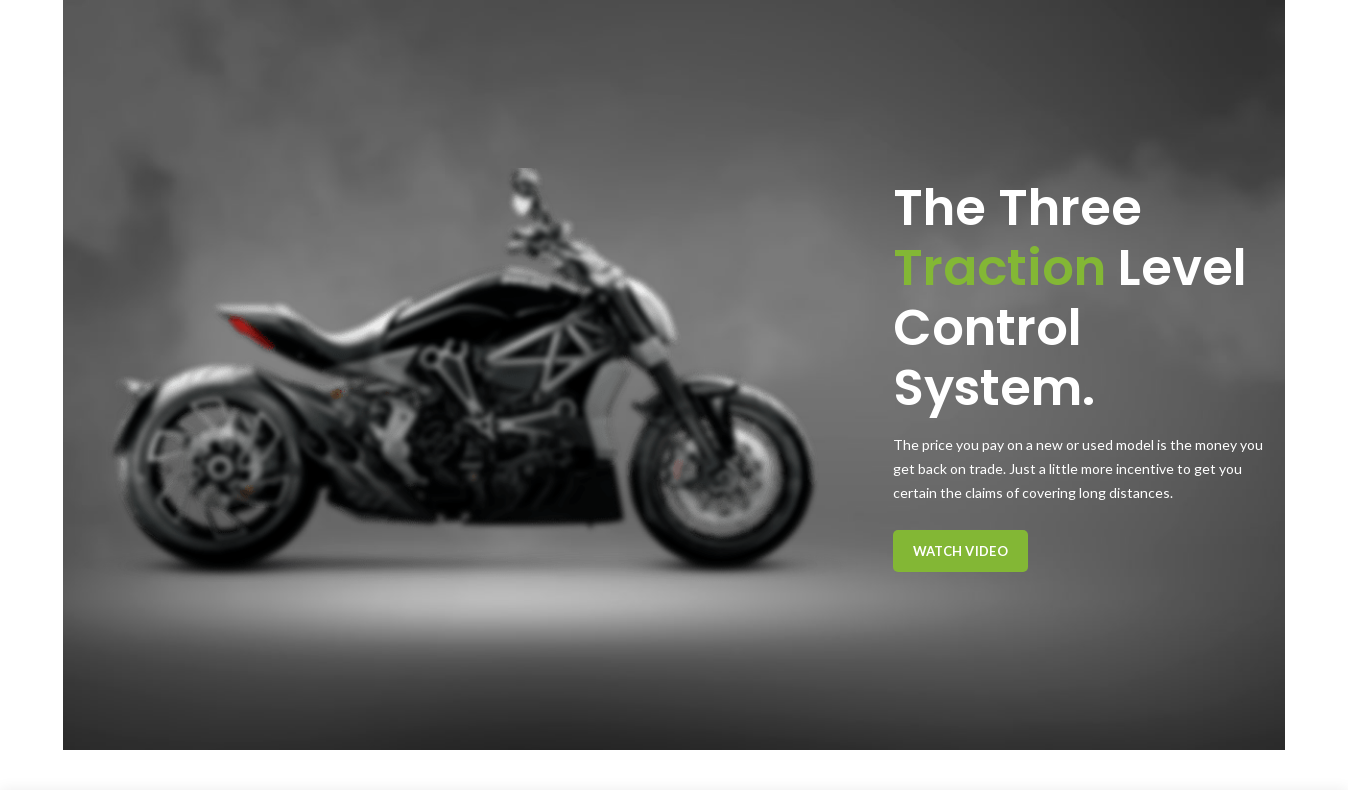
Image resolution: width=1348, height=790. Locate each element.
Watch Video (960, 551)
